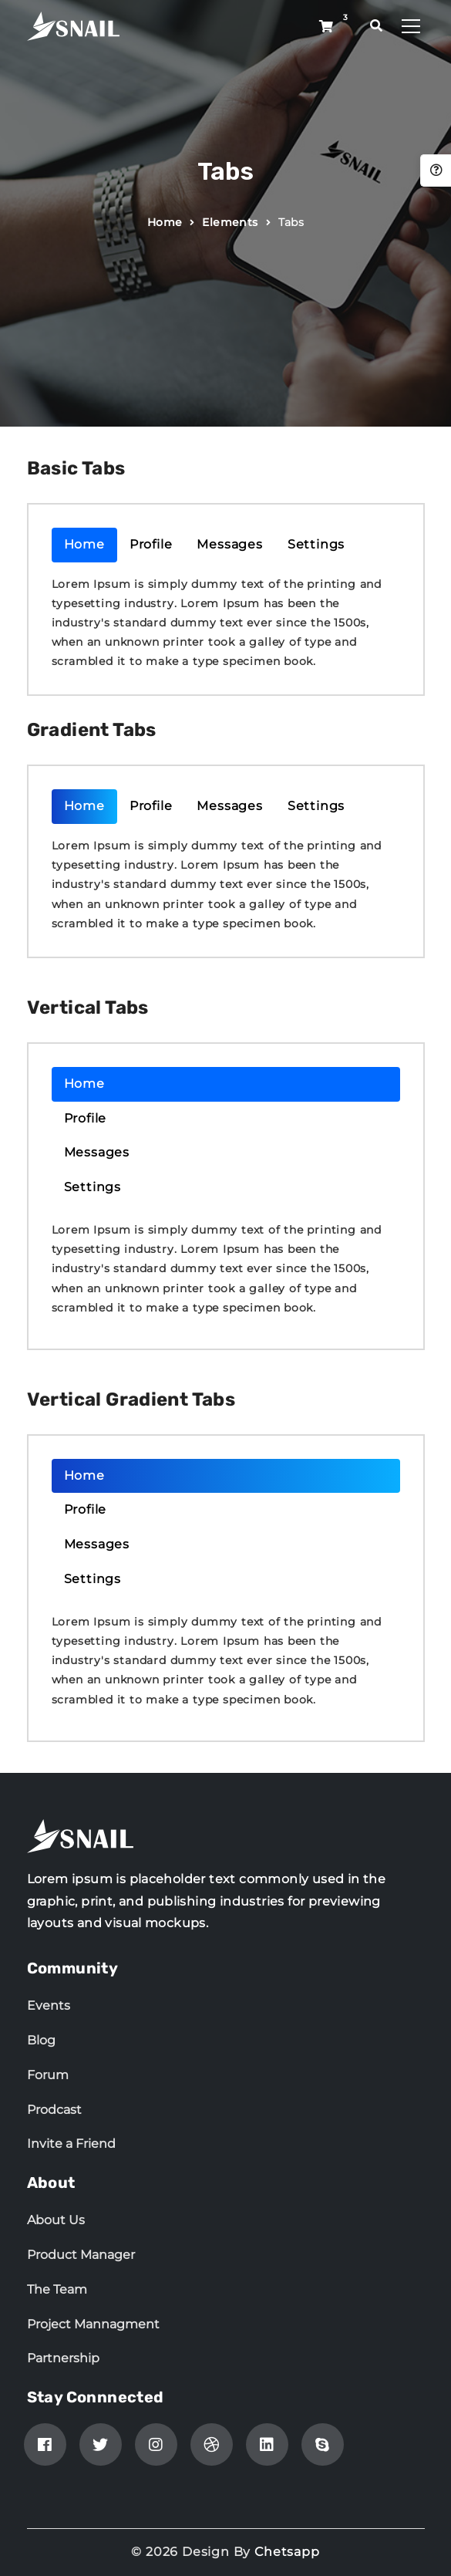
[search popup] (376, 26)
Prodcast (54, 2109)
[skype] (322, 2444)
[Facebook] (45, 2444)
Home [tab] (84, 544)
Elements (229, 222)
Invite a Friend (71, 2143)
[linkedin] (267, 2444)
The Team (57, 2289)
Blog (41, 2040)
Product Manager (81, 2254)
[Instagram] (156, 2444)
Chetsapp (286, 2551)
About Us (56, 2220)
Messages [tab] (229, 544)
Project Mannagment (93, 2324)
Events (48, 2005)
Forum (48, 2075)
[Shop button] (326, 27)
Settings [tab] (316, 544)
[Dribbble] (211, 2444)
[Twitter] (100, 2444)
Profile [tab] (151, 544)
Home (165, 222)
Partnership (63, 2358)
